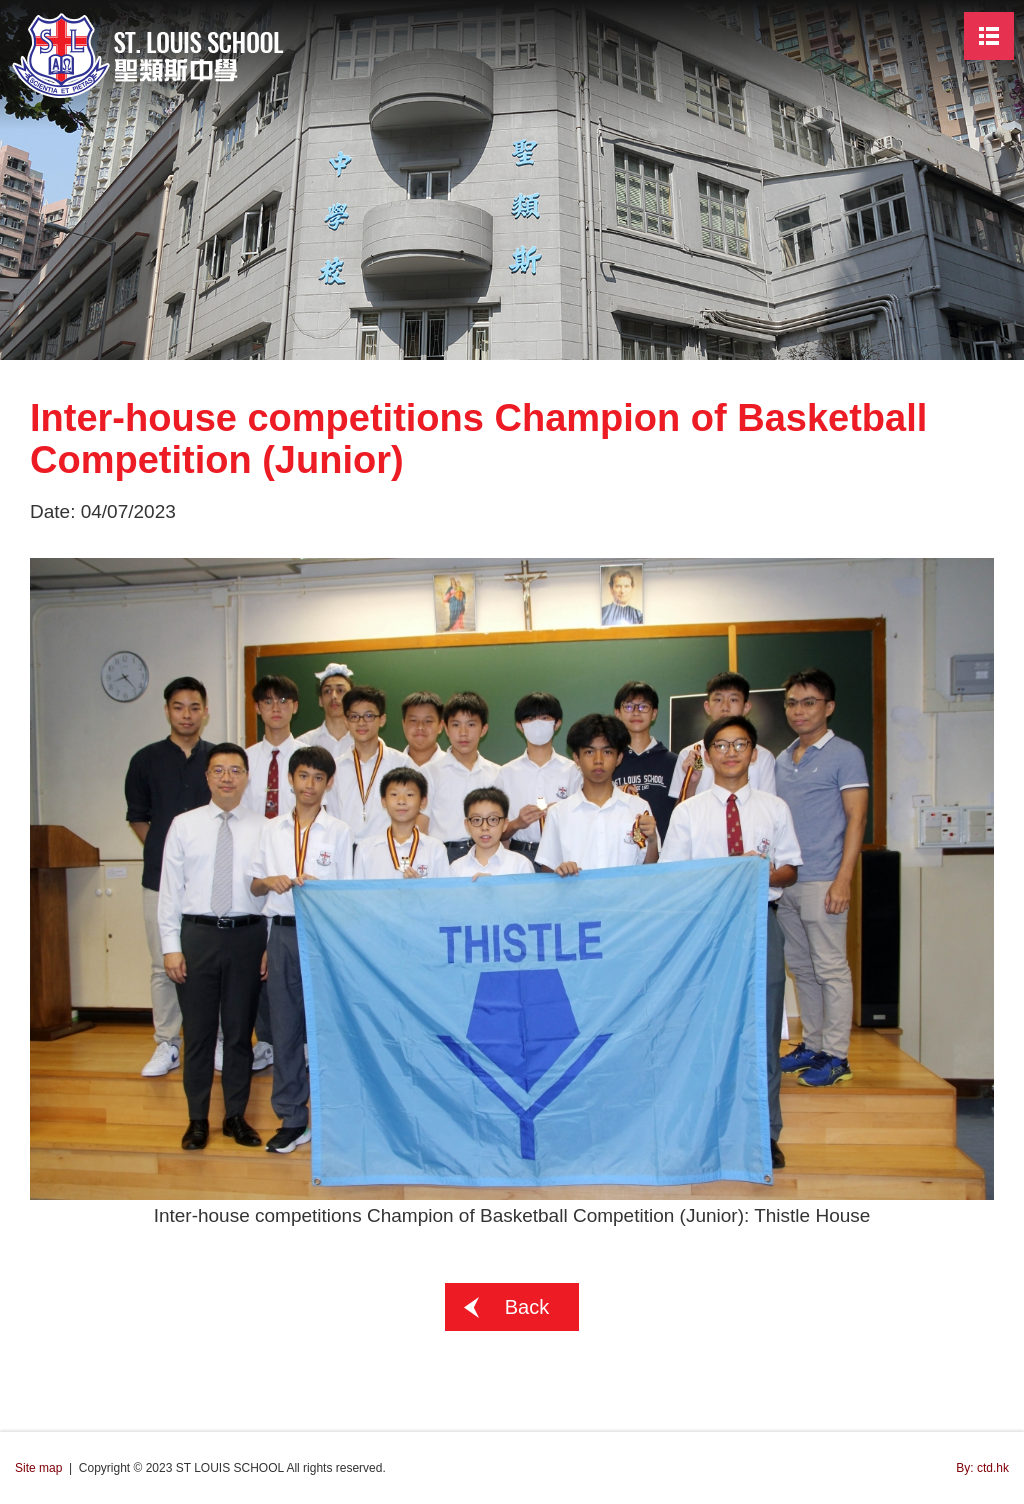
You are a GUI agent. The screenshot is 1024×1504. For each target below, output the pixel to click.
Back (527, 1307)
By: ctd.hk (982, 1468)
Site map (38, 1468)
